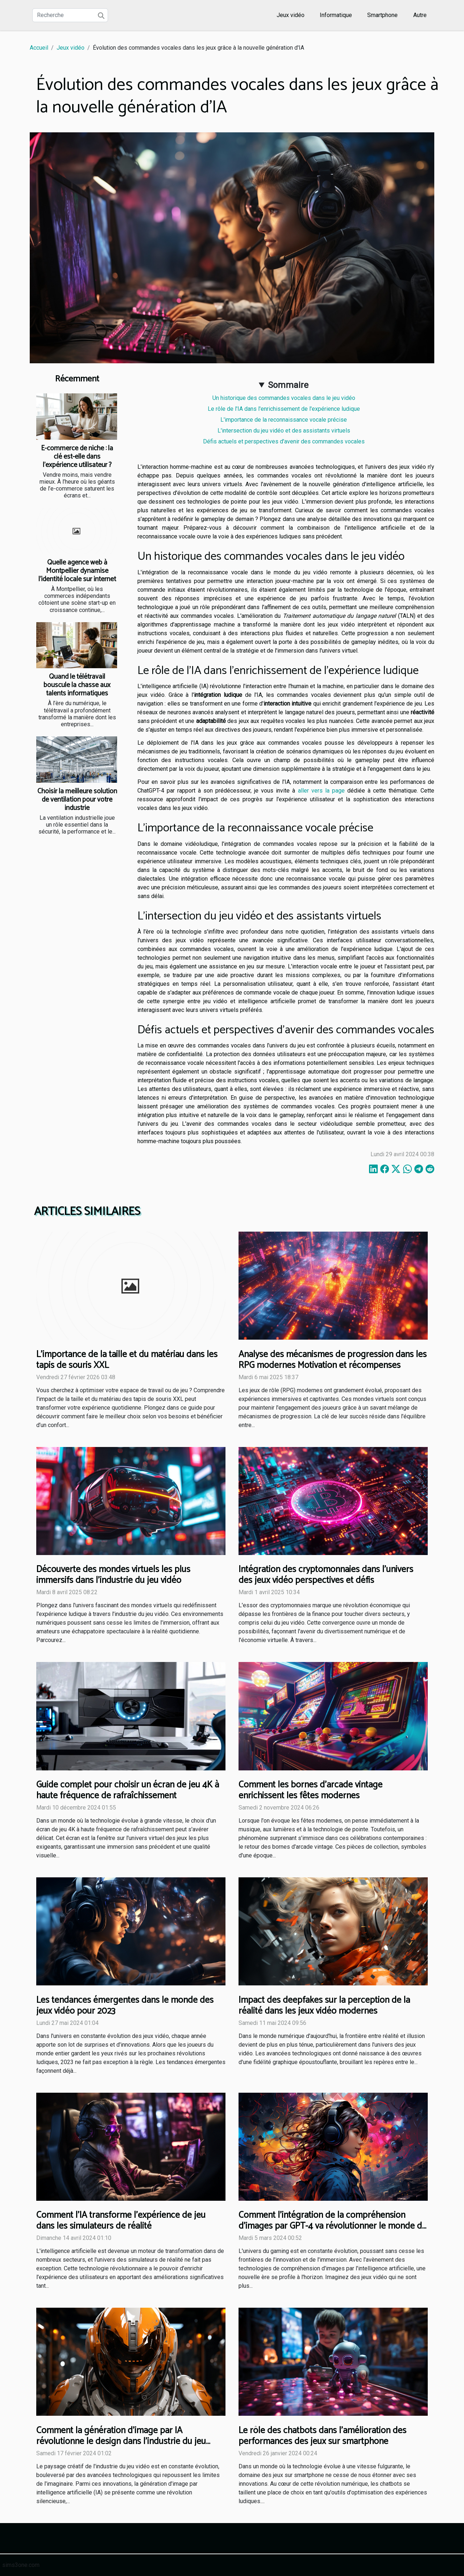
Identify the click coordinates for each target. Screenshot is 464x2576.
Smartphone (382, 15)
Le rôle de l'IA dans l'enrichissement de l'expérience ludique (284, 408)
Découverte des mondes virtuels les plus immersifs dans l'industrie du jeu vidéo (113, 1575)
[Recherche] (70, 15)
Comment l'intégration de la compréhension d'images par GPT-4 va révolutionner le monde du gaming (333, 2226)
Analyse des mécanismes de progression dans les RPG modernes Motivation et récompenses (333, 1360)
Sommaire (288, 385)
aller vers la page (321, 790)
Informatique (336, 15)
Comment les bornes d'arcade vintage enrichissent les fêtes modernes (310, 1790)
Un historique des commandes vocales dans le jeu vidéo (283, 397)
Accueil (39, 47)
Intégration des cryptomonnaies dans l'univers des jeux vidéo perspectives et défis (326, 1575)
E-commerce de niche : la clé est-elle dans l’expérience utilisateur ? (77, 457)
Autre (420, 15)
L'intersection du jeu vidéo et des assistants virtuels (284, 430)
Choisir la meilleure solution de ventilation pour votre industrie (77, 800)
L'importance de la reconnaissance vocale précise (283, 419)
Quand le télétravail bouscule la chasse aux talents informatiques (77, 685)
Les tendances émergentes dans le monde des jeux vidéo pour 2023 (125, 2006)
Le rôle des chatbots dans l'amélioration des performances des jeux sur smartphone (322, 2436)
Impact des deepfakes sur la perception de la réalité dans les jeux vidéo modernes (324, 2006)
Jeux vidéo (290, 15)
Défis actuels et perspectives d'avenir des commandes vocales (284, 441)
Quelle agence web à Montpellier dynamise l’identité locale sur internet (77, 571)
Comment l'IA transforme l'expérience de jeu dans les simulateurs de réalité (121, 2221)
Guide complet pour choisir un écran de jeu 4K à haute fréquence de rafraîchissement (127, 1790)
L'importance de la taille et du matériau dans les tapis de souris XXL (127, 1360)
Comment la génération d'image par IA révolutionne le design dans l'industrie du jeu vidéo (121, 2441)
